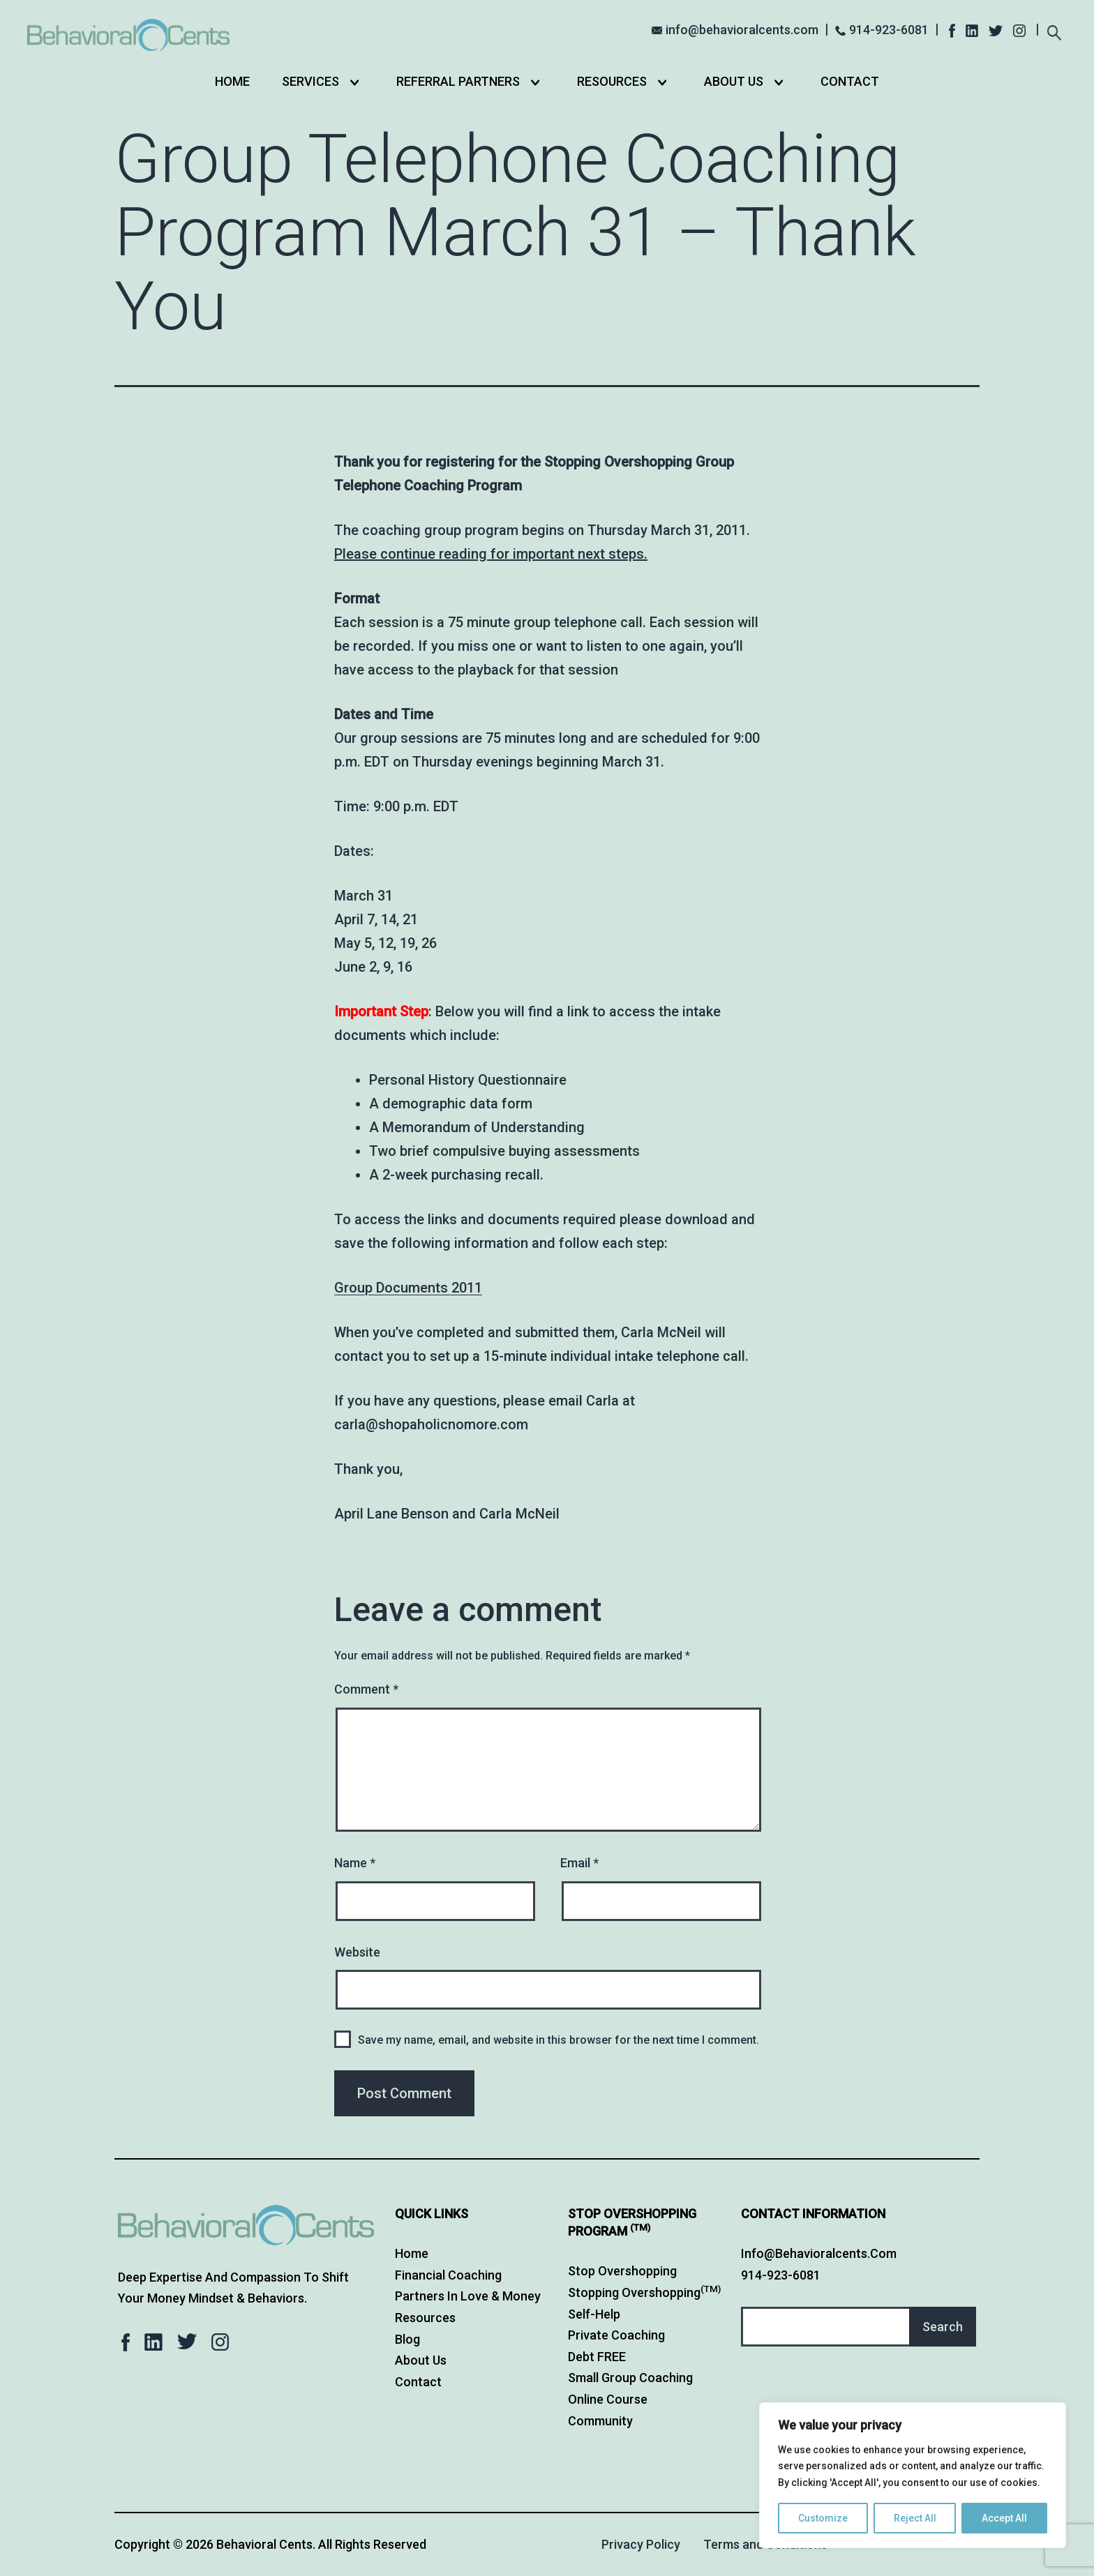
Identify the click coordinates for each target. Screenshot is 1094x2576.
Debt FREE (597, 2356)
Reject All (915, 2518)
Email (579, 1862)
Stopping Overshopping (644, 2292)
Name (354, 1862)
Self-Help (594, 2314)
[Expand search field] (1054, 31)
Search (942, 2326)
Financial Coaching (448, 2275)
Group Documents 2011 (408, 1287)
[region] (912, 2475)
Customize (823, 2518)
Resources (612, 81)
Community (600, 2420)
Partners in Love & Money (468, 2296)
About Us (733, 81)
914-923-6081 (889, 29)
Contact (849, 81)
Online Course (607, 2399)
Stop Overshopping (622, 2271)
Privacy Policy (640, 2544)
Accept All (1004, 2518)
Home (232, 81)
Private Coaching (616, 2335)
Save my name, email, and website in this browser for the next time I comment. (558, 2040)
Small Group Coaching (630, 2377)
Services (310, 81)
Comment (366, 1689)
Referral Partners (458, 81)
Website (357, 1952)
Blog (407, 2339)
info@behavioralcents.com (742, 29)
